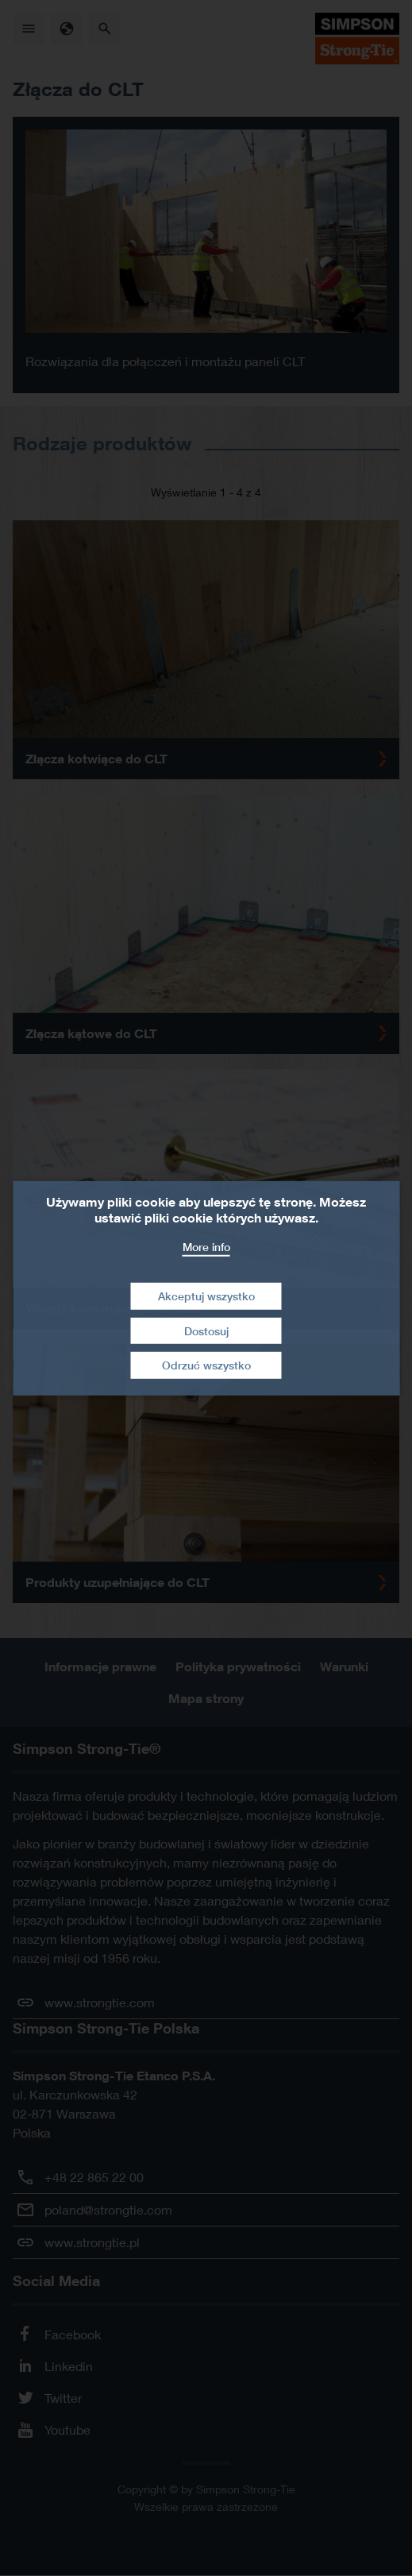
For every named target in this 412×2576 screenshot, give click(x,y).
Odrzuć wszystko (206, 1365)
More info (206, 1246)
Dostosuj (206, 1331)
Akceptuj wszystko (206, 1296)
